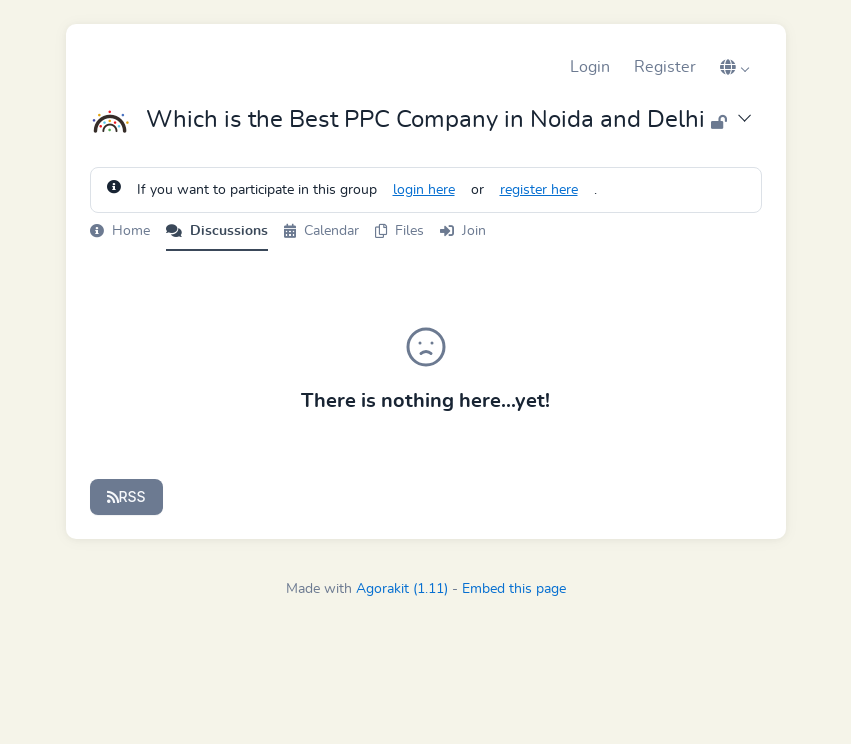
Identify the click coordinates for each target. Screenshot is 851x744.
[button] (735, 67)
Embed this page (514, 589)
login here (424, 190)
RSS (126, 496)
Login (590, 67)
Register (665, 67)
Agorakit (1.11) (402, 589)
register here (539, 190)
